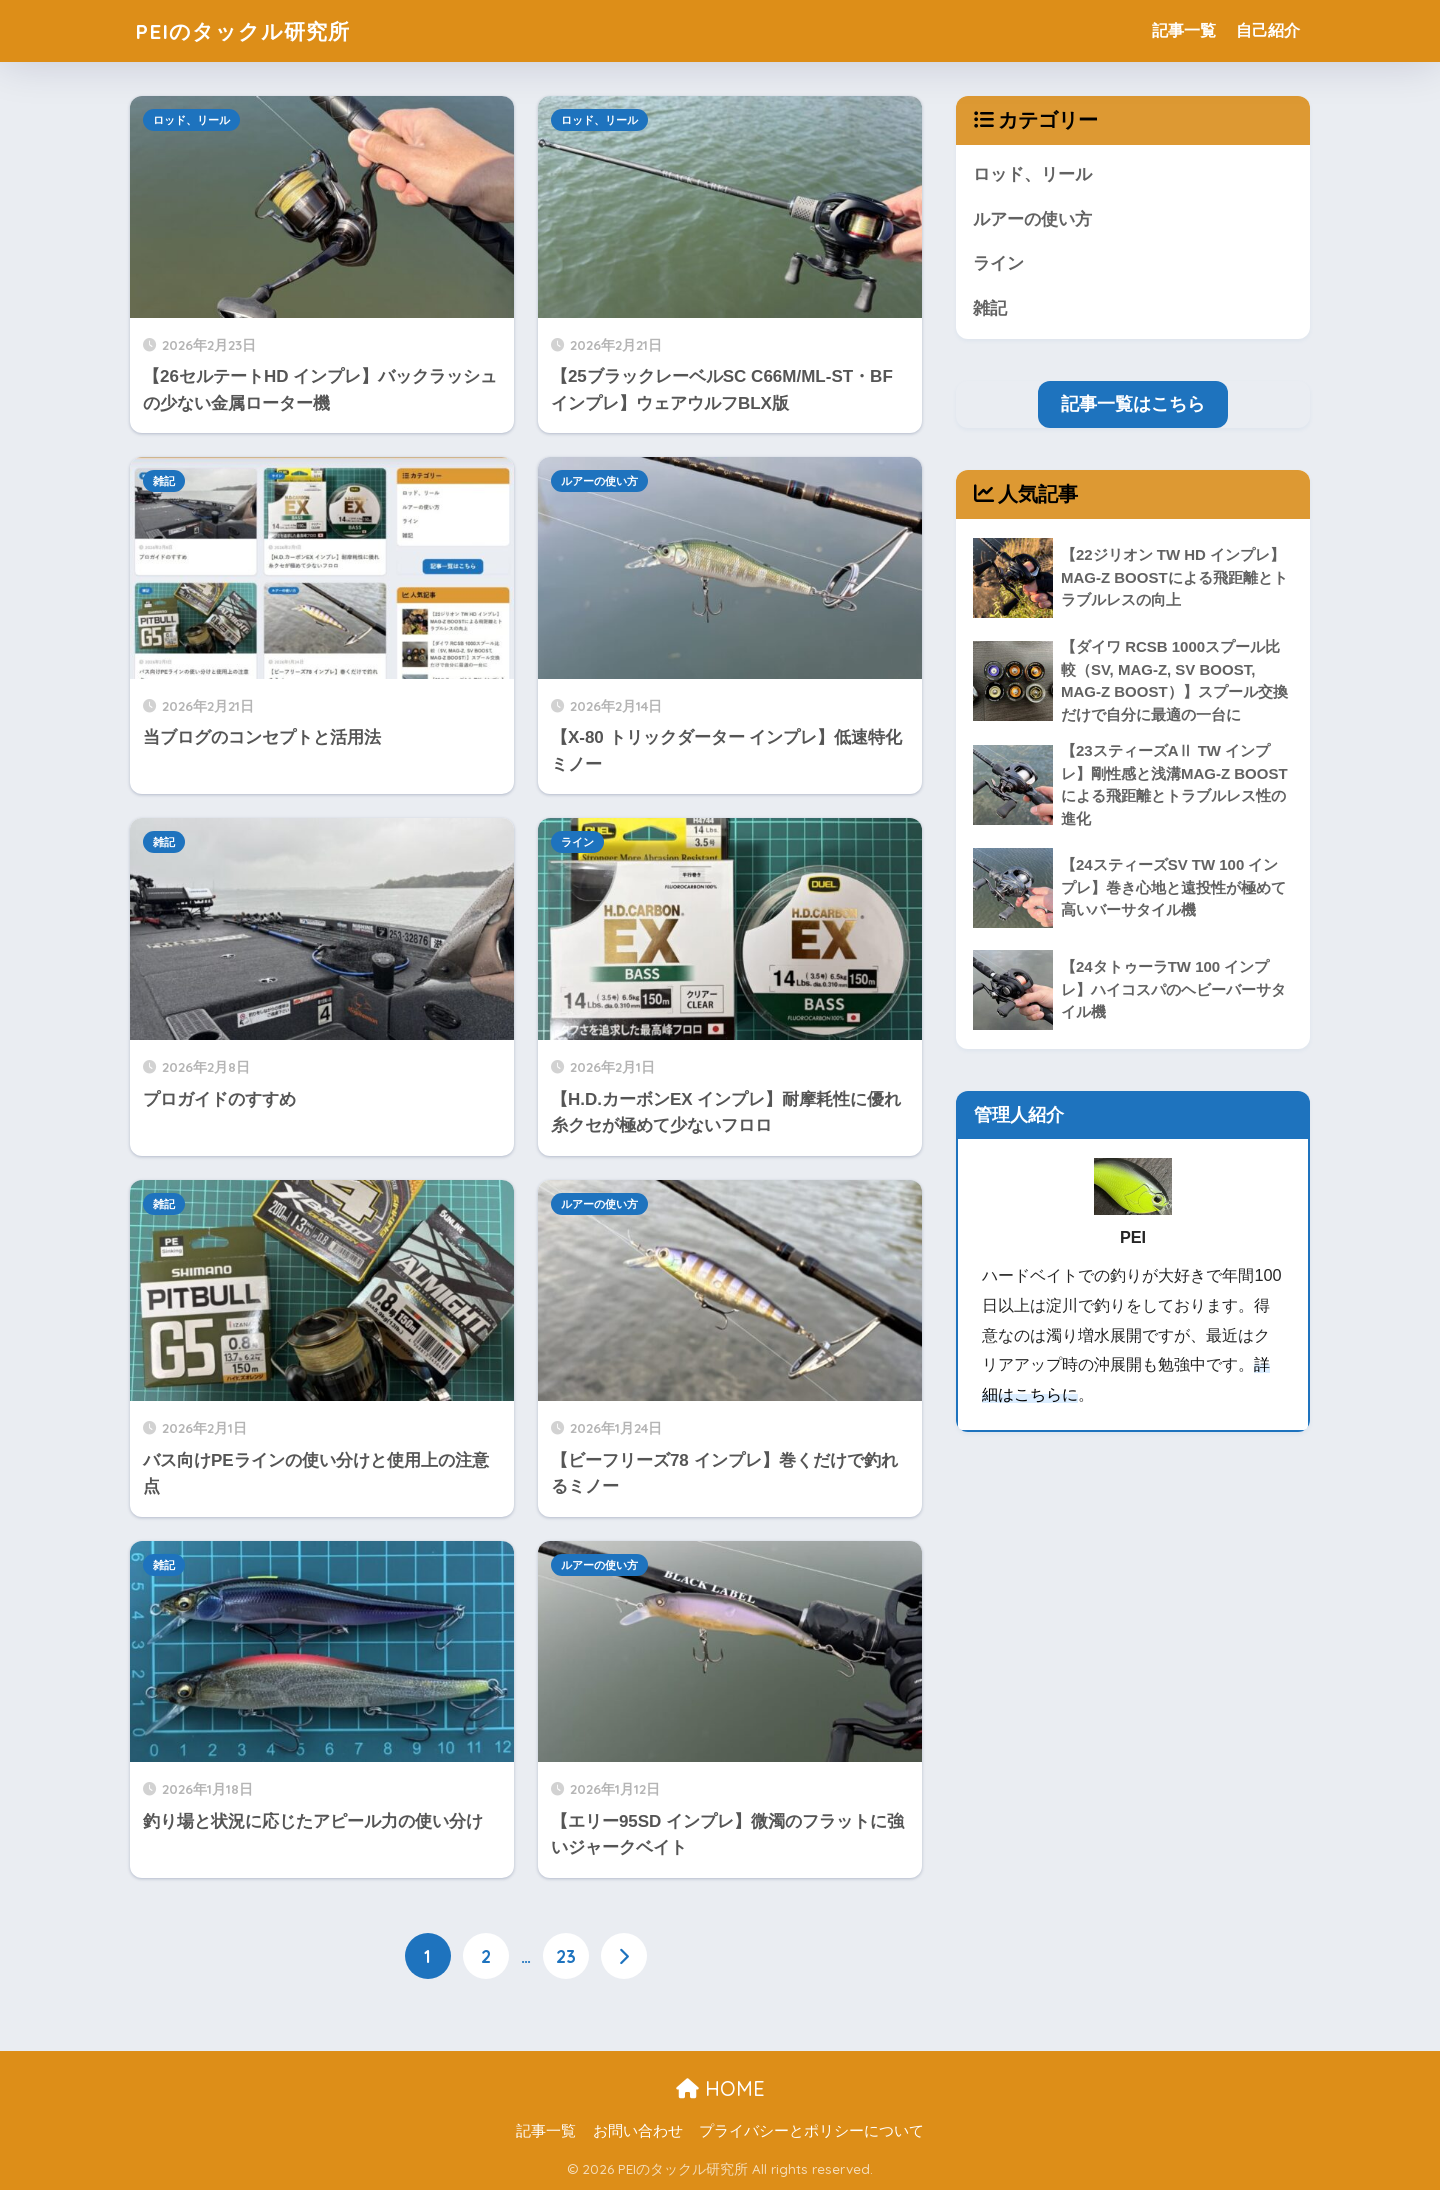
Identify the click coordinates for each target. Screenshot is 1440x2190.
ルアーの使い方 (599, 481)
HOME (720, 2088)
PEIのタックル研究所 (252, 30)
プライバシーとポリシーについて (811, 2131)
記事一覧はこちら (1133, 405)
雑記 (164, 481)
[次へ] (624, 1956)
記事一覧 (1184, 30)
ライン (577, 842)
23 (566, 1956)
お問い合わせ (638, 2131)
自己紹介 (1268, 30)
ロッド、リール (191, 120)
